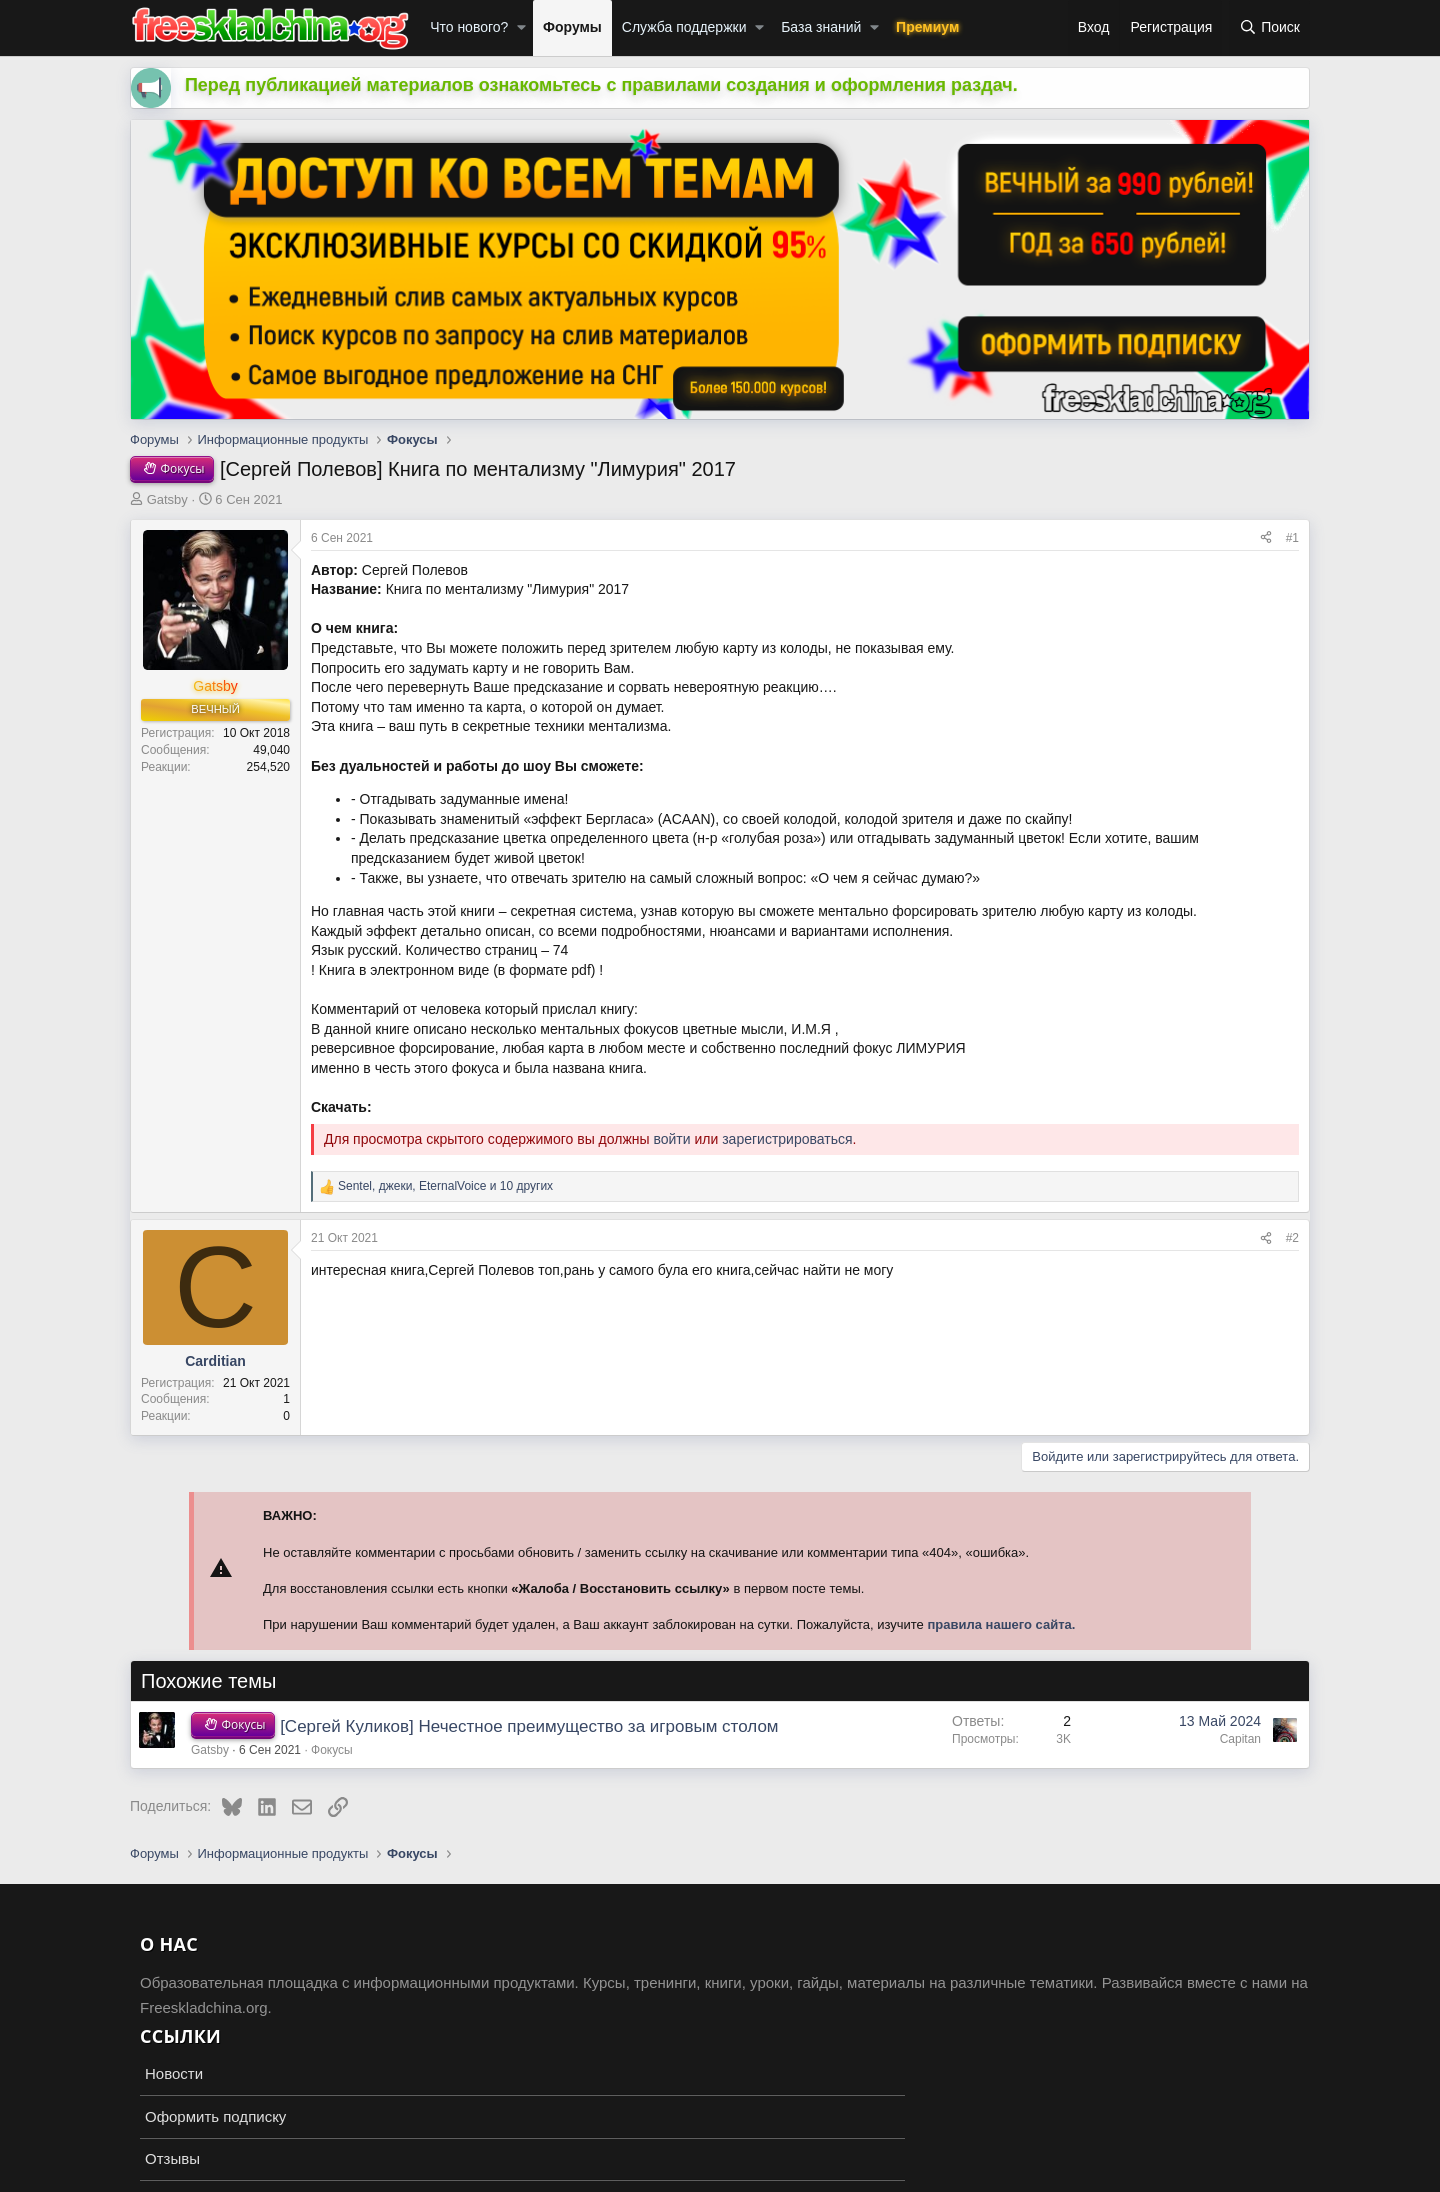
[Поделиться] (1266, 538)
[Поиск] (1269, 28)
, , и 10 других (445, 1186)
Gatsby (167, 499)
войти (671, 1139)
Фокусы (332, 1750)
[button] (521, 28)
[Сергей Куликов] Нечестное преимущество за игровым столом (529, 1726)
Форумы (572, 27)
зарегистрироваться (787, 1139)
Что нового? (469, 27)
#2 (1292, 1238)
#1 (1292, 538)
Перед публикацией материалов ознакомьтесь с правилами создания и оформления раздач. (601, 85)
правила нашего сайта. (1001, 1624)
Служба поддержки (684, 27)
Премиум (927, 27)
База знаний (821, 27)
